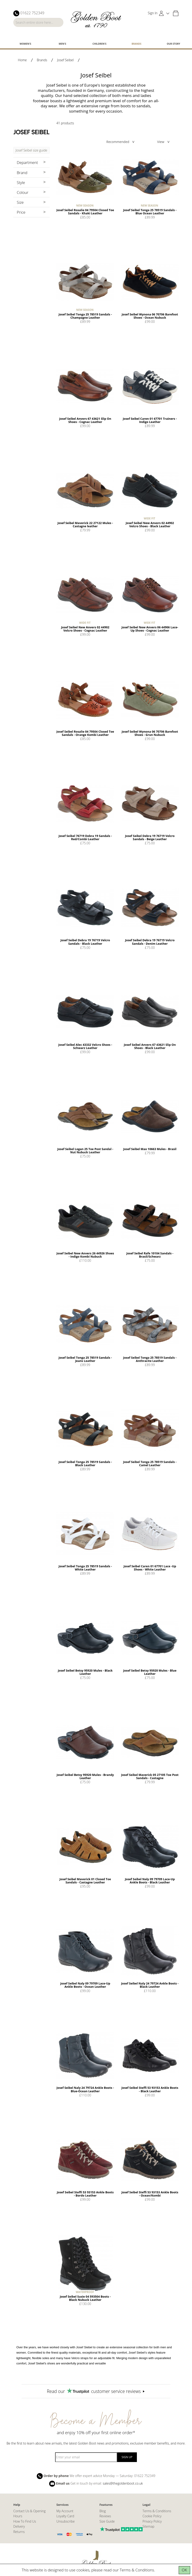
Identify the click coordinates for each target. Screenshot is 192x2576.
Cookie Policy (152, 2516)
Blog (102, 2511)
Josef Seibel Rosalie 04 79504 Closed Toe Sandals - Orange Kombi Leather (85, 733)
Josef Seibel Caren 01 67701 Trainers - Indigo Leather (150, 420)
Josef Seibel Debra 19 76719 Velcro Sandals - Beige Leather (150, 837)
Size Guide (107, 2521)
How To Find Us (24, 2521)
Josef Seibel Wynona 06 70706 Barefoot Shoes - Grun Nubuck (150, 733)
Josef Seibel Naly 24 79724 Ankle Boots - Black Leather (149, 1985)
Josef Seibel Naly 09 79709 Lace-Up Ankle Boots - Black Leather (150, 1880)
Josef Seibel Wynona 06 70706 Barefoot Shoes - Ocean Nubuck (150, 316)
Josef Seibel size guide (31, 150)
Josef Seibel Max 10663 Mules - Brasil (150, 1149)
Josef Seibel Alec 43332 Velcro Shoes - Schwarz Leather (85, 1046)
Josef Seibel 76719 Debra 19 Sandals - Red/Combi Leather (85, 837)
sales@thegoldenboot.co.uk (123, 2483)
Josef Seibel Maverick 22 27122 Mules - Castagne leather (85, 524)
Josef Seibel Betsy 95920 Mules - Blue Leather (149, 1672)
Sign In (153, 13)
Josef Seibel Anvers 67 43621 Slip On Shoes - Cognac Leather (85, 420)
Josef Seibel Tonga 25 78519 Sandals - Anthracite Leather (149, 1359)
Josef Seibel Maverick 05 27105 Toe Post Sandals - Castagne (149, 1776)
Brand (22, 172)
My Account (64, 2511)
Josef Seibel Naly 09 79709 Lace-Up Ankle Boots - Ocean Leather (85, 1985)
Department (27, 162)
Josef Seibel (65, 60)
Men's (62, 43)
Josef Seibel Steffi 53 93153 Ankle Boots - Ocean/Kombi (149, 2193)
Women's (25, 43)
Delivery (19, 2526)
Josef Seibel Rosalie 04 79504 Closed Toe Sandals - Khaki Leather (85, 211)
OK (184, 2570)
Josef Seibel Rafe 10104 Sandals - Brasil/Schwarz (149, 1255)
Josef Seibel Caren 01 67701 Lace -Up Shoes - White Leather (150, 1567)
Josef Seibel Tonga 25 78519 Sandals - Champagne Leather (85, 316)
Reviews (105, 2516)
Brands (136, 43)
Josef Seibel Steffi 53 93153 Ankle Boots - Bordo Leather (85, 2193)
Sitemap (149, 2526)
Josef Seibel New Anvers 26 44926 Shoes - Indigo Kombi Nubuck (85, 1255)
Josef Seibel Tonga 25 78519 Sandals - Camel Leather (149, 1463)
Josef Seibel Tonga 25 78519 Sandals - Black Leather (85, 1463)
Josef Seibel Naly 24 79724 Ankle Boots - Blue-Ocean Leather (85, 2089)
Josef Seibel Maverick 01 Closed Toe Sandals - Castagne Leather (85, 1880)
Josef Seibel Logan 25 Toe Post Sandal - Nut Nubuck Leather (85, 1150)
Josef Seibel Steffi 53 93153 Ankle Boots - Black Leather (149, 2089)
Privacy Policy (152, 2521)
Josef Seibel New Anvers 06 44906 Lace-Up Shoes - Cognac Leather (149, 628)
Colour (22, 192)
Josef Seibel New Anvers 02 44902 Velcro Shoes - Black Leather (150, 524)
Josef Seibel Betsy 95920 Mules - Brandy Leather (85, 1776)
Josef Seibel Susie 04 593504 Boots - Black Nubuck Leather (85, 2298)
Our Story (173, 43)
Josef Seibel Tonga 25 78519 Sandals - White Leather (85, 1567)
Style (21, 182)
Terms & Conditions (137, 2570)
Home (22, 60)
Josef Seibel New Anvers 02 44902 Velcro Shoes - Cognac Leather (85, 628)
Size (20, 202)
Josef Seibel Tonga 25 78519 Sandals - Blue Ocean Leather (149, 211)
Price (21, 212)
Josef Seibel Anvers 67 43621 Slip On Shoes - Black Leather (150, 1046)
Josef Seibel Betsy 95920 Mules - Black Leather (85, 1672)
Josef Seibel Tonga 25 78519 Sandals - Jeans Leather (85, 1359)
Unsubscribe (65, 2521)
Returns (19, 2531)
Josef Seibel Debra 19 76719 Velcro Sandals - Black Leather (85, 941)
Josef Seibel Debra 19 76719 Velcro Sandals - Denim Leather (150, 941)
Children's (99, 43)
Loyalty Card (65, 2516)
